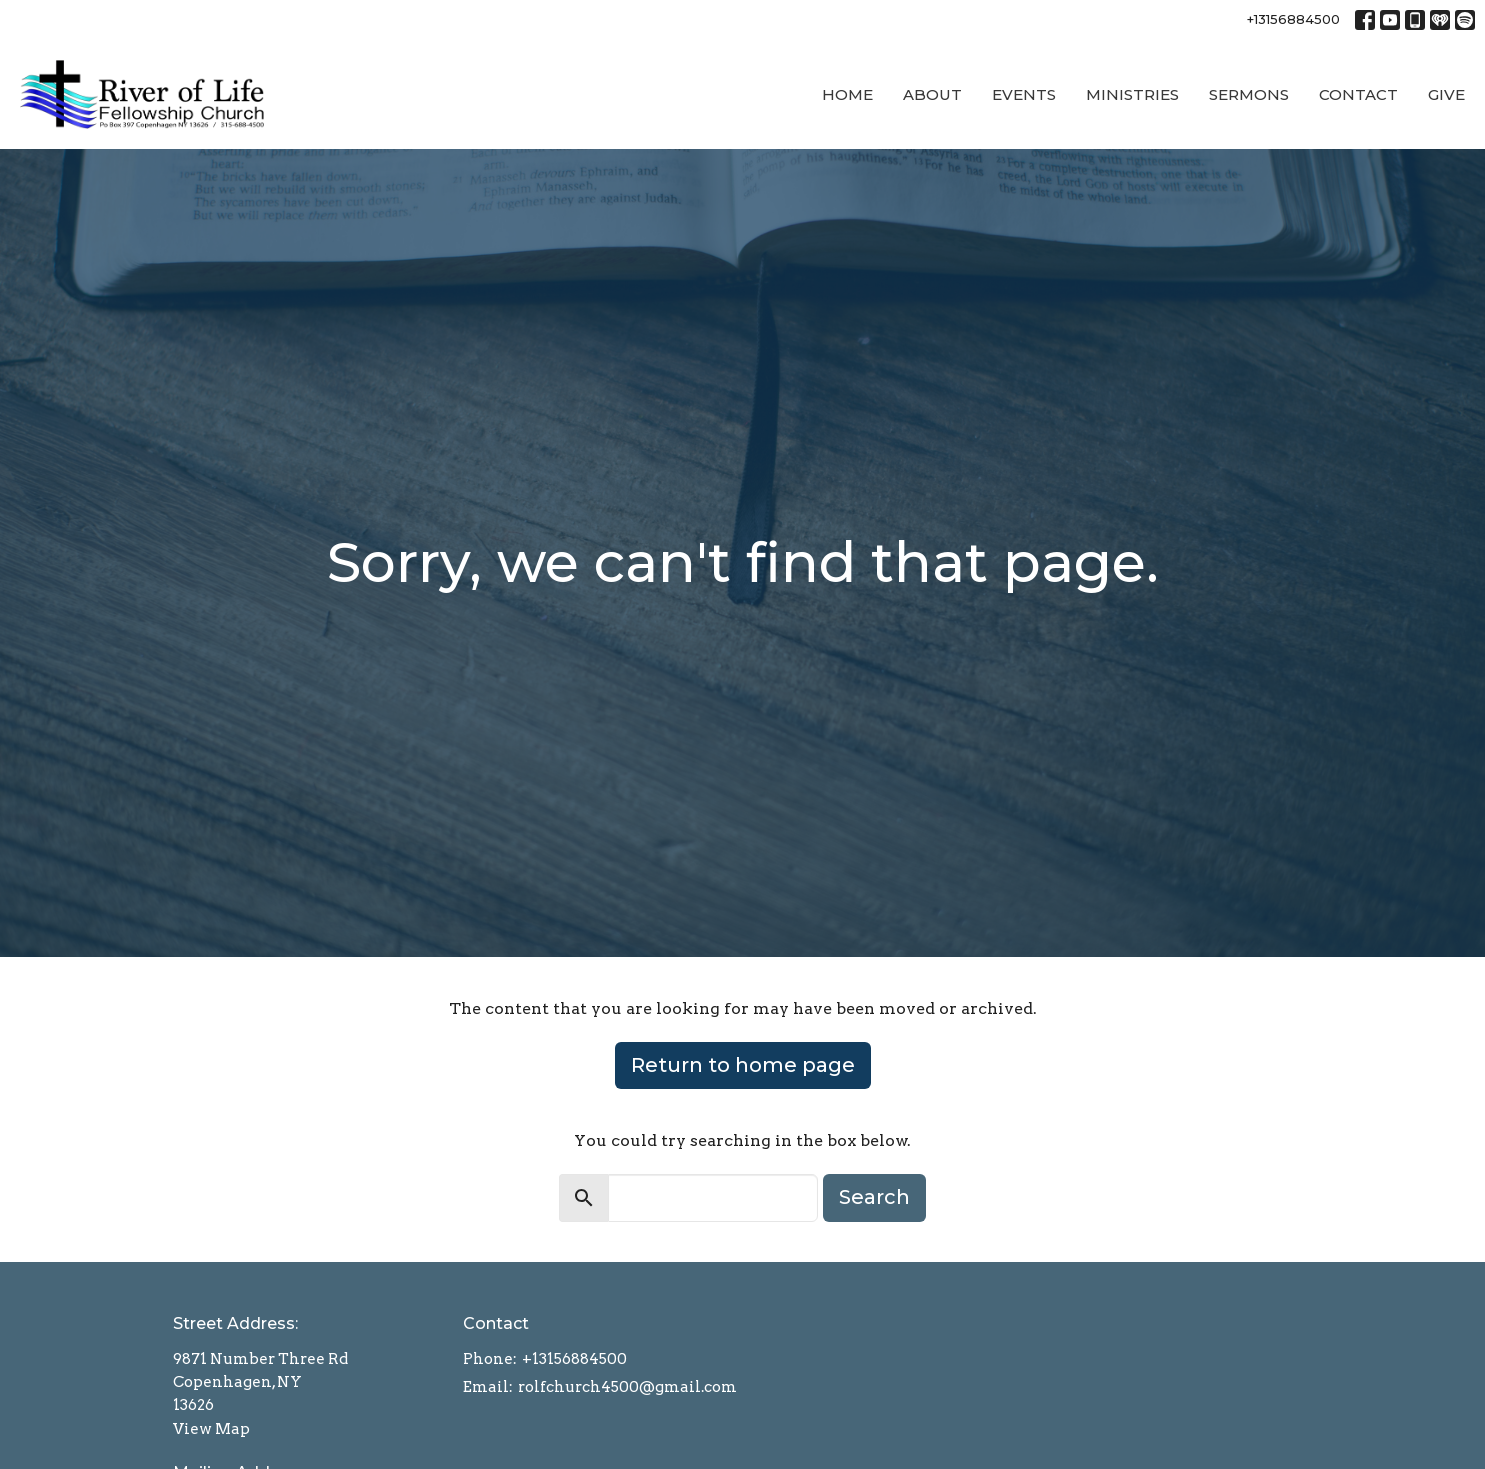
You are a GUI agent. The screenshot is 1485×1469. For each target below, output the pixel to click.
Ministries (1132, 94)
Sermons (1249, 94)
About (932, 94)
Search (874, 1197)
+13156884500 (1293, 19)
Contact (1358, 94)
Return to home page (743, 1065)
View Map (211, 1429)
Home (847, 94)
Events (1024, 94)
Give (1446, 94)
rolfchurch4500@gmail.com (627, 1387)
